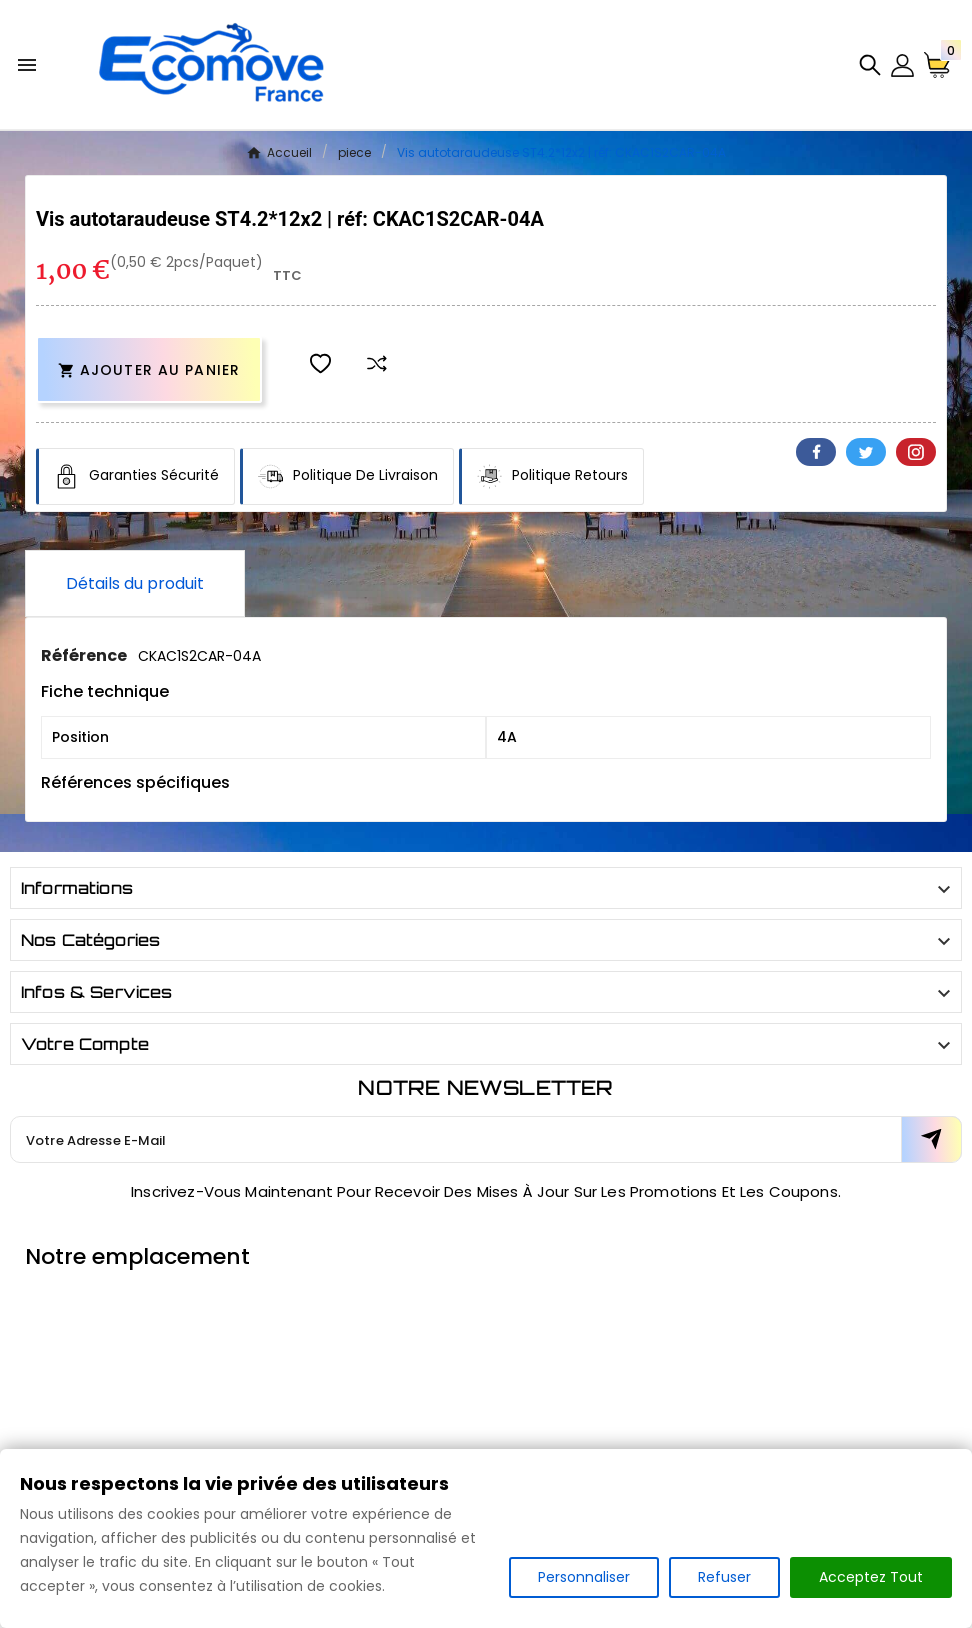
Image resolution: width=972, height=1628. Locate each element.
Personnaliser (584, 1577)
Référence (85, 655)
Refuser (724, 1577)
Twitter (866, 452)
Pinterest (916, 452)
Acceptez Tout (871, 1577)
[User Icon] (902, 65)
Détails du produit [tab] (135, 583)
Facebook (816, 452)
